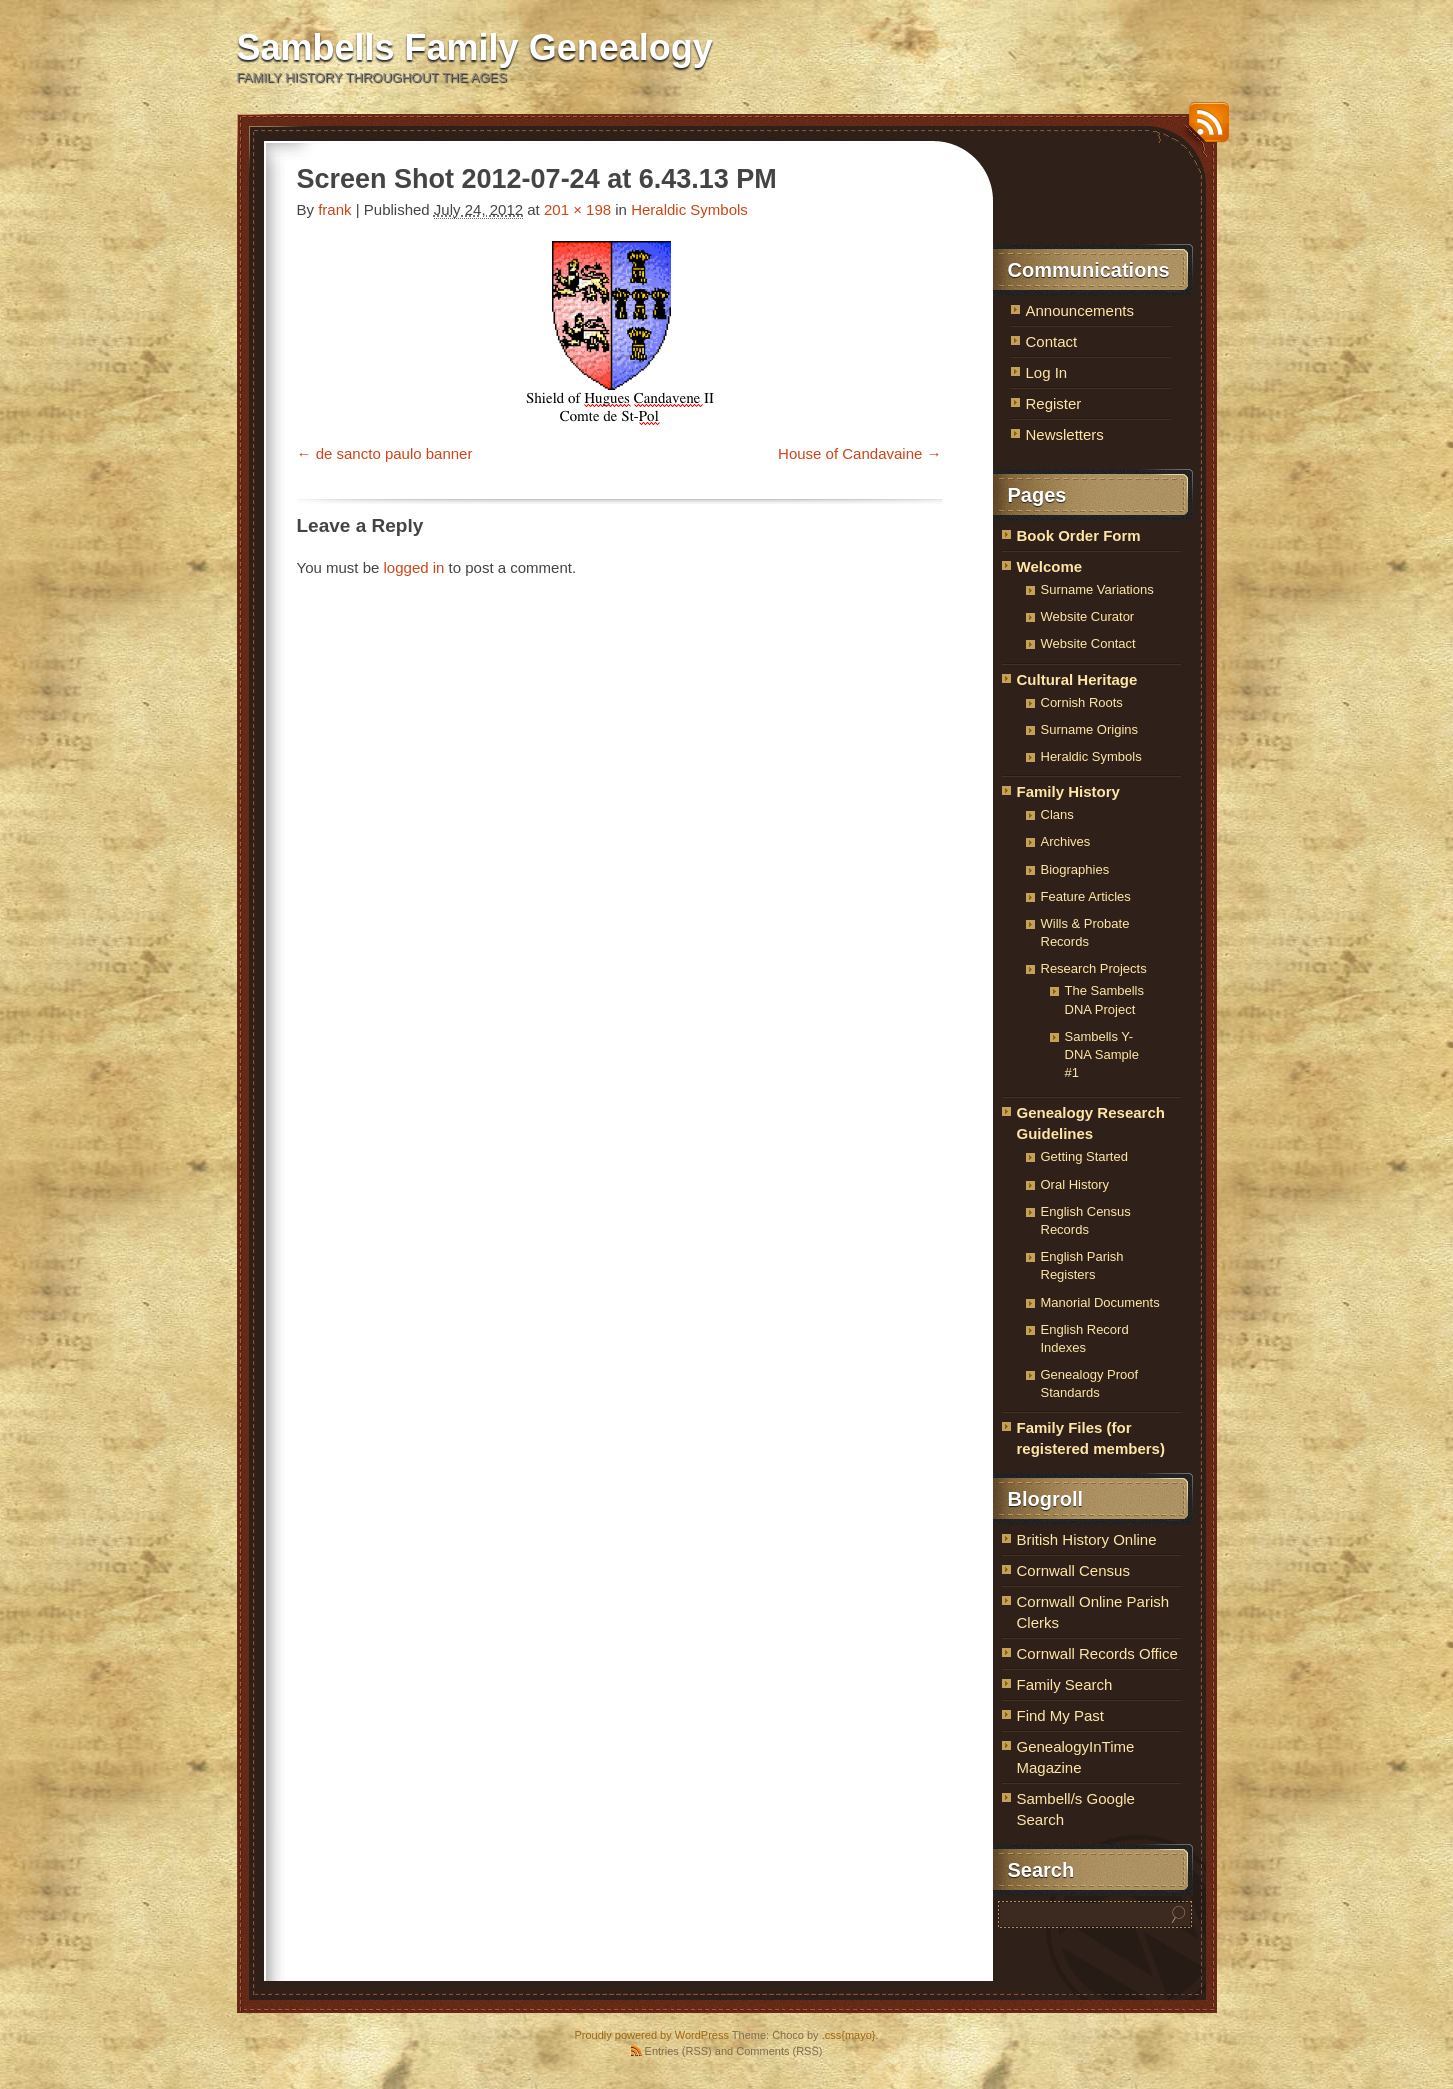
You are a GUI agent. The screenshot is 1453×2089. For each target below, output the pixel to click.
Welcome (1050, 566)
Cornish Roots (1082, 702)
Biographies (1075, 869)
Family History (1068, 791)
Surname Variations (1097, 589)
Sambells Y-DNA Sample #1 (1102, 1054)
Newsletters (1065, 434)
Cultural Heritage (1077, 679)
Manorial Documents (1100, 1302)
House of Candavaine (850, 453)
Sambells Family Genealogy (475, 47)
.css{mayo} (849, 2035)
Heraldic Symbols (689, 209)
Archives (1066, 841)
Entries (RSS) (678, 2051)
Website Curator (1088, 616)
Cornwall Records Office (1097, 1653)
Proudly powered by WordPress (651, 2035)
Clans (1057, 814)
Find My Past (1061, 1715)
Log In (1047, 372)
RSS (1204, 129)
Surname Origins (1090, 729)
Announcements (1080, 310)
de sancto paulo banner (394, 453)
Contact (1052, 341)
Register (1054, 403)
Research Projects (1094, 968)
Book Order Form (1079, 535)
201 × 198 (577, 209)
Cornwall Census (1073, 1570)
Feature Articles (1086, 896)
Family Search (1065, 1684)
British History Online (1087, 1539)
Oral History (1075, 1184)
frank (334, 209)
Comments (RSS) (779, 2051)
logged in (414, 567)
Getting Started (1084, 1156)
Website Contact (1088, 643)
